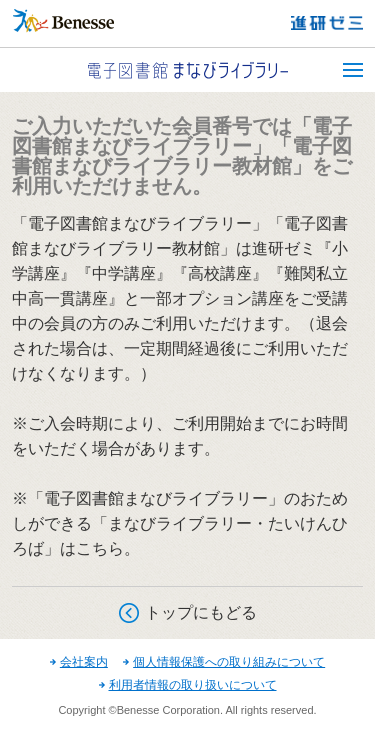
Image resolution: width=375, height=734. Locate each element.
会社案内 (84, 662)
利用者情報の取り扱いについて (193, 685)
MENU (353, 70)
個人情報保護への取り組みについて (229, 662)
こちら (100, 548)
